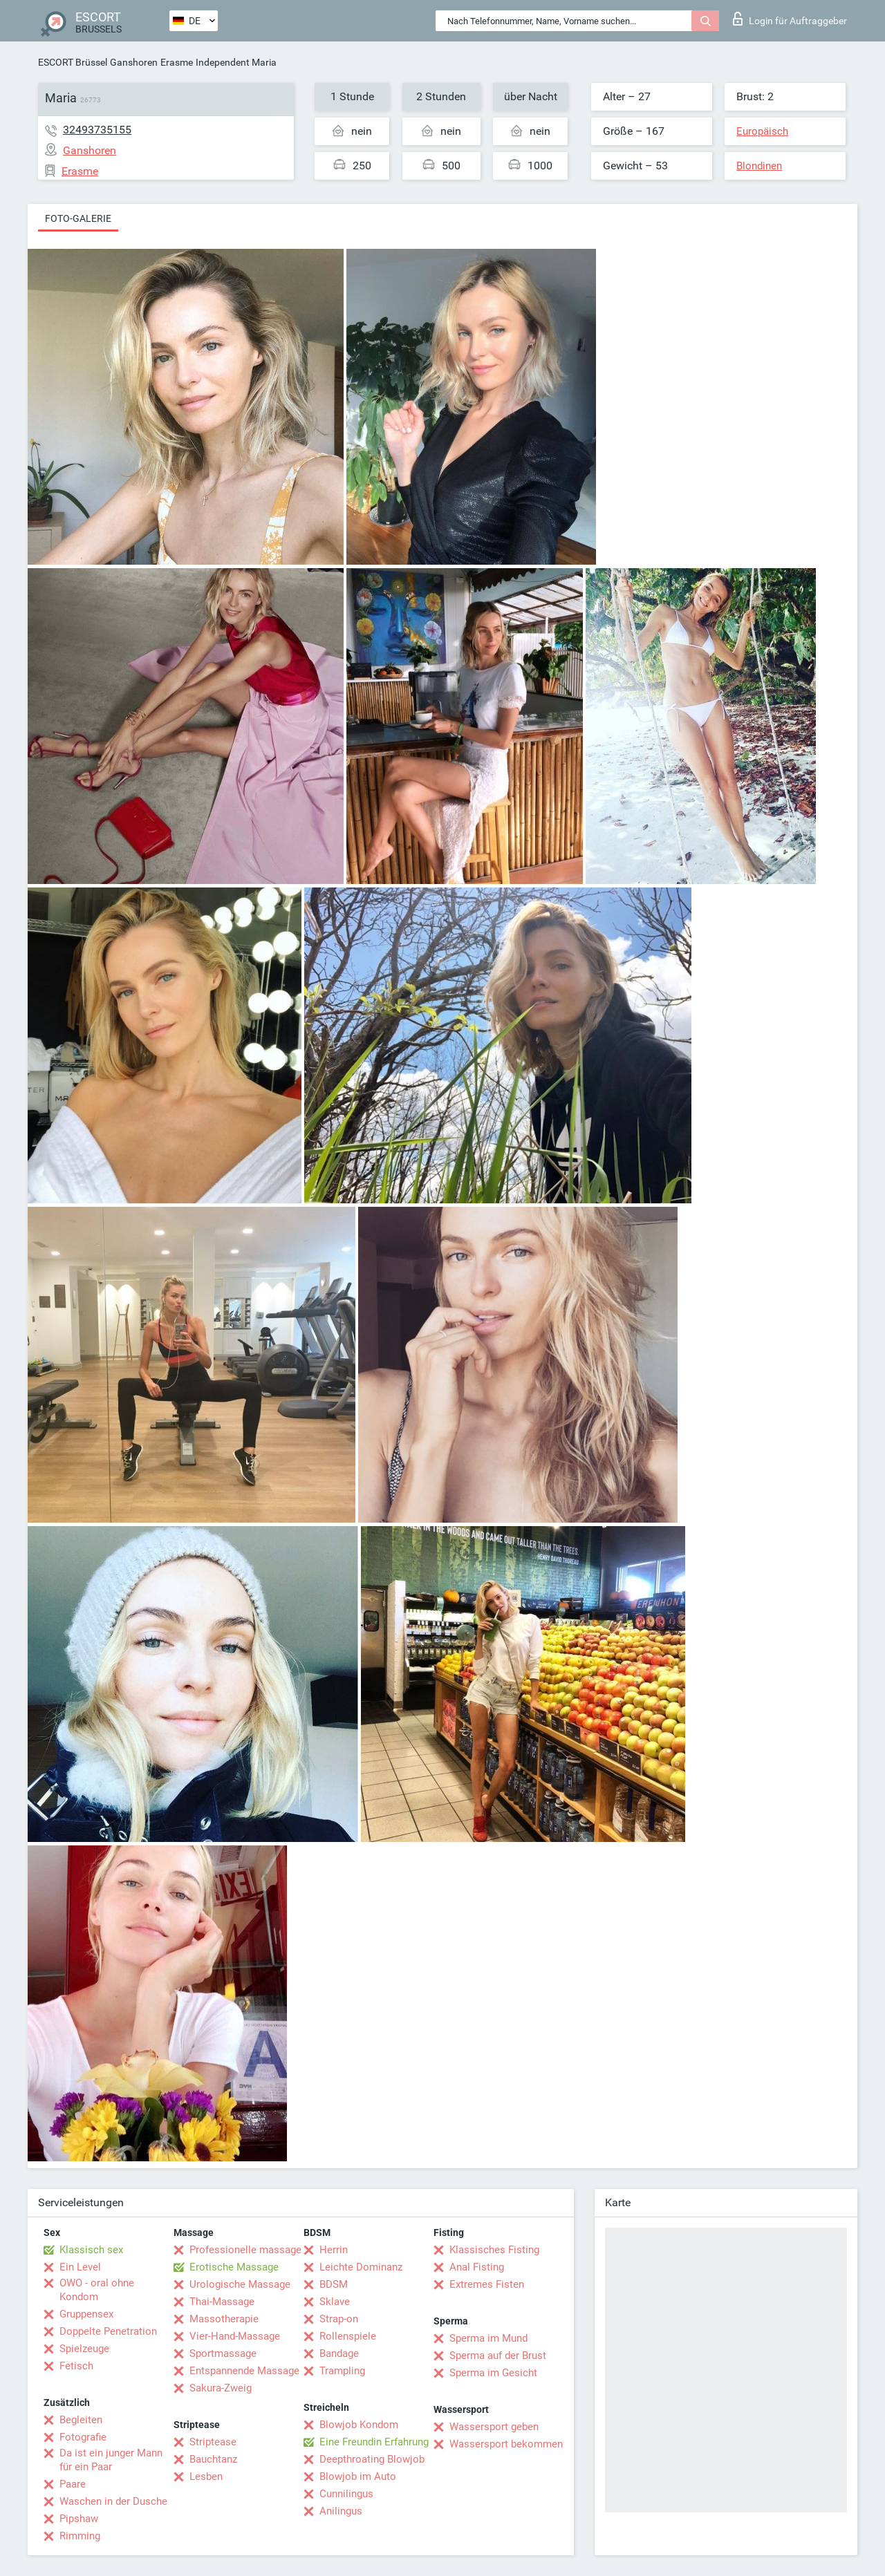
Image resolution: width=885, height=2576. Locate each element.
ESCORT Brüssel (72, 62)
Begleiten (80, 2420)
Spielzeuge (84, 2348)
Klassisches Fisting (494, 2250)
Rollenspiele (347, 2336)
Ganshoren (134, 62)
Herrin (333, 2250)
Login (790, 18)
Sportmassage (223, 2353)
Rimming (79, 2536)
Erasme (176, 62)
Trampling (342, 2371)
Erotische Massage (234, 2267)
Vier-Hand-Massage (234, 2336)
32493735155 (97, 129)
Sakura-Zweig (220, 2388)
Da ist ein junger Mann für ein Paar (110, 2460)
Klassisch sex (91, 2250)
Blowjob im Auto (357, 2476)
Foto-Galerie (78, 218)
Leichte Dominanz (360, 2267)
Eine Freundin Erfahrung (374, 2442)
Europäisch (762, 131)
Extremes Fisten (486, 2284)
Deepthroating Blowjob (372, 2459)
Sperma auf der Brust (497, 2355)
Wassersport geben (494, 2426)
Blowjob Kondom (358, 2424)
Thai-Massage (221, 2301)
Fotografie (82, 2437)
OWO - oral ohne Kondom (96, 2290)
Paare (72, 2484)
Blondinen (759, 166)
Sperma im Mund (488, 2338)
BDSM (333, 2284)
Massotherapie (224, 2319)
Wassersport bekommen (506, 2444)
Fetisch (76, 2366)
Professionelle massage (245, 2250)
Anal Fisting (476, 2267)
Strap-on (338, 2319)
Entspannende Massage (244, 2371)
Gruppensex (86, 2314)
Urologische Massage (239, 2284)
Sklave (334, 2301)
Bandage (339, 2353)
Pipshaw (78, 2518)
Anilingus (340, 2511)
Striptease (212, 2442)
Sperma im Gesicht (493, 2373)
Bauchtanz (213, 2459)
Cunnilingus (346, 2494)
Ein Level (80, 2267)
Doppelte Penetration (108, 2331)
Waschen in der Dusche (113, 2501)
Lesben (206, 2476)
